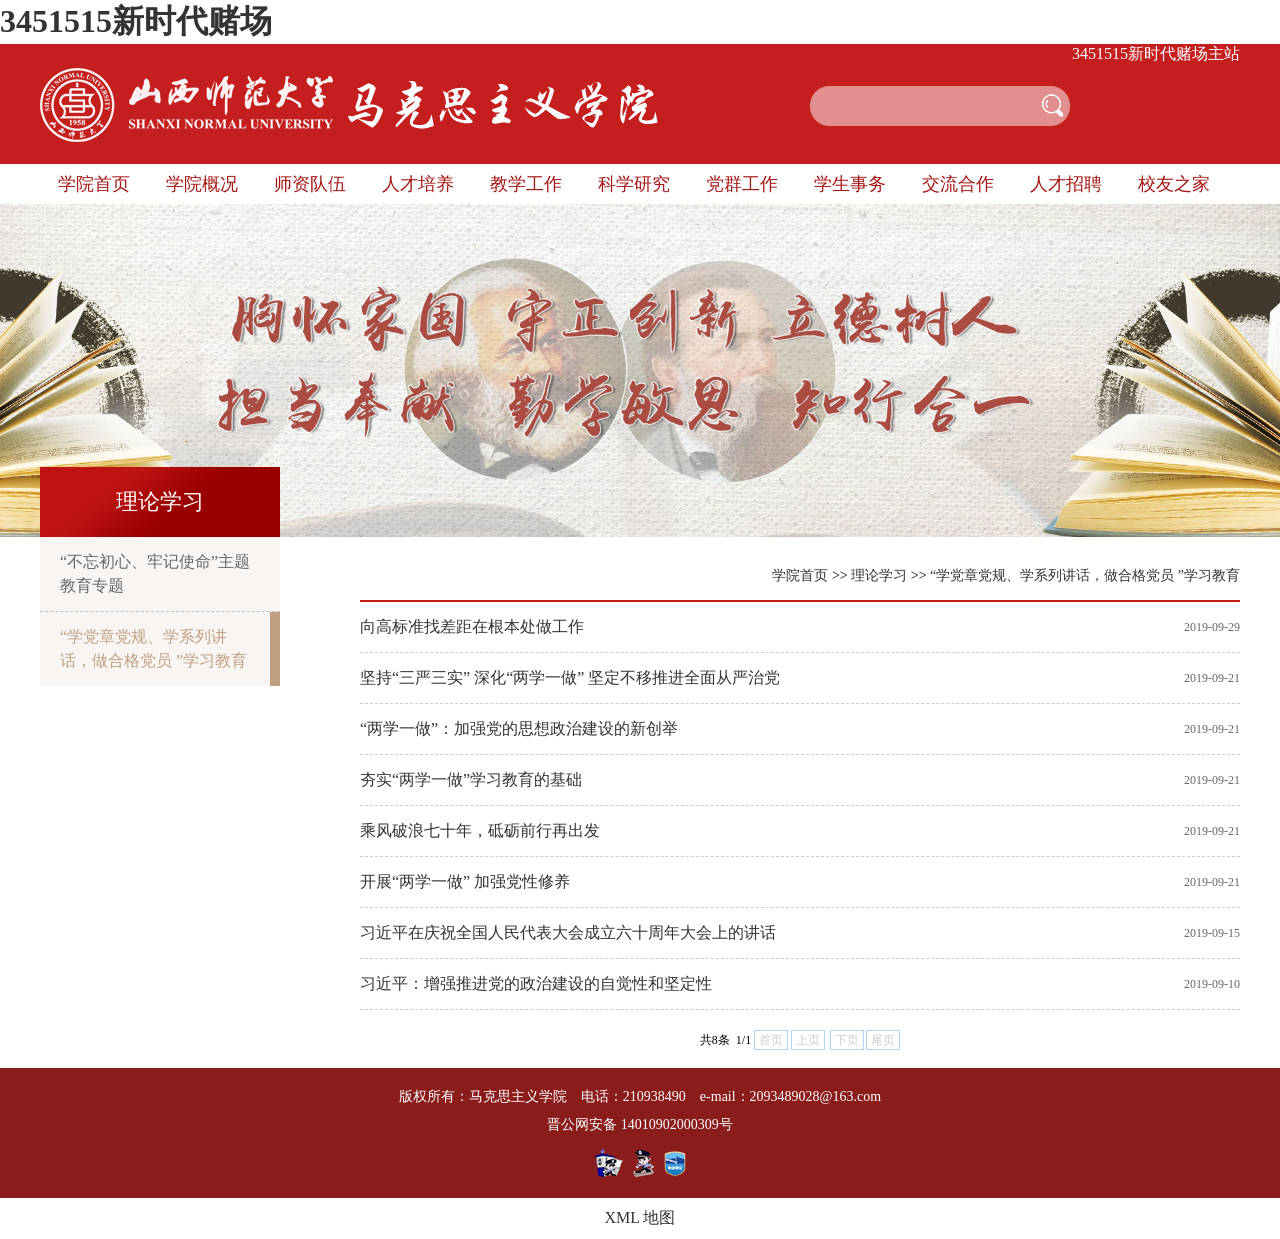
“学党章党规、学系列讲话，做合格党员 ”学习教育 (153, 648)
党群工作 (742, 184)
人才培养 (418, 184)
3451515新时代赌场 (136, 21)
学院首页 (94, 184)
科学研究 (634, 184)
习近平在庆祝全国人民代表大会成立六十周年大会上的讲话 (568, 932)
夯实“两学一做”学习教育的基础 (471, 779)
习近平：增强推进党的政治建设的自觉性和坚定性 (536, 983)
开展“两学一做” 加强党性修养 (465, 881)
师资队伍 (310, 184)
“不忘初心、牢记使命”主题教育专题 (155, 573)
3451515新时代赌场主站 (1156, 53)
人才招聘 (1066, 184)
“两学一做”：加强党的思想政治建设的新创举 (519, 728)
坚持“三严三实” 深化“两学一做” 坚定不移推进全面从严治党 (570, 677)
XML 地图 (640, 1217)
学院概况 (202, 184)
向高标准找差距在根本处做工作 (472, 626)
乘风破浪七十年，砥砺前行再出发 (480, 830)
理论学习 (879, 575)
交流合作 (958, 184)
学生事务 (850, 184)
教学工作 (526, 184)
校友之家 (1174, 184)
